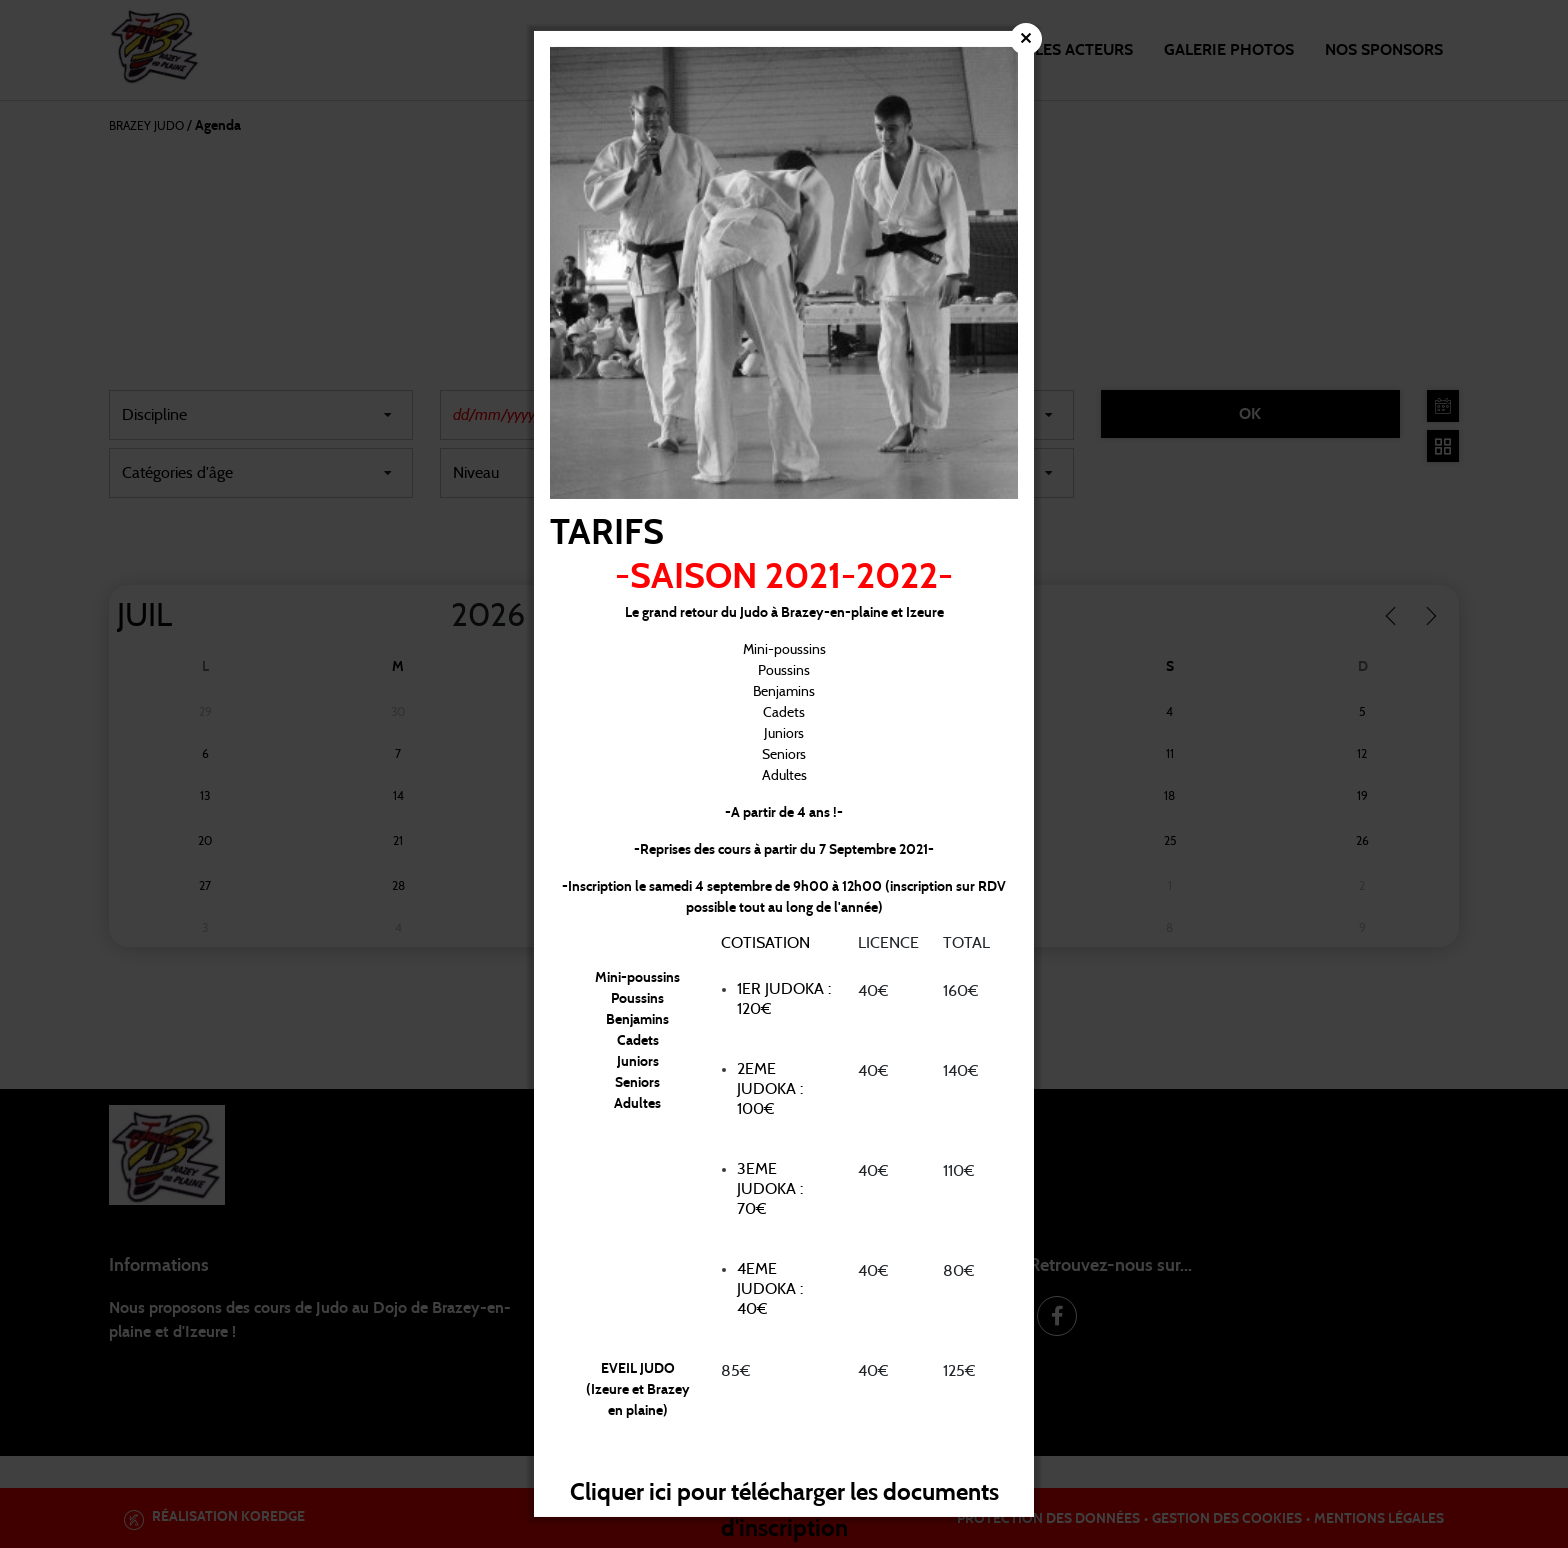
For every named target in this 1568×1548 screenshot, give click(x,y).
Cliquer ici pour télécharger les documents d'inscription (784, 1507)
